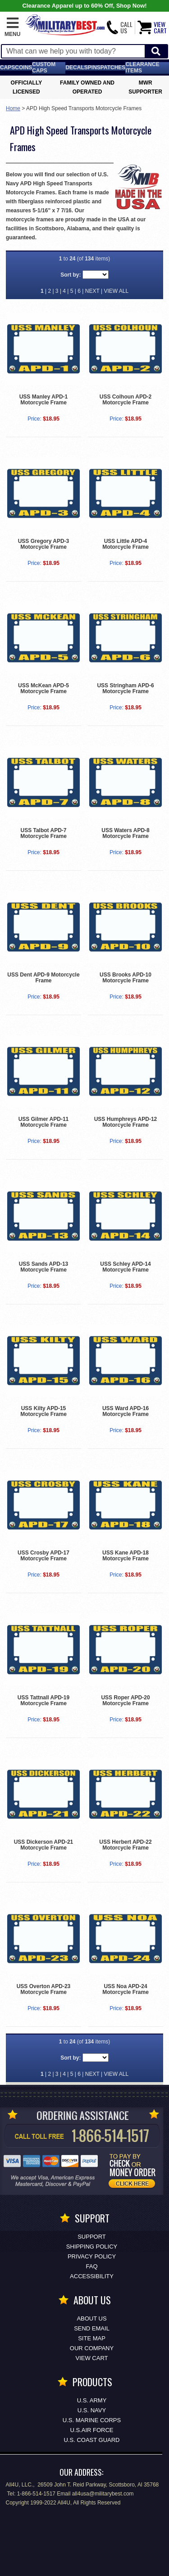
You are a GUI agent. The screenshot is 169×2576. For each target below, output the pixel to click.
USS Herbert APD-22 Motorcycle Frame (125, 1845)
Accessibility (92, 2276)
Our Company (92, 2348)
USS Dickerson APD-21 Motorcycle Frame (43, 1845)
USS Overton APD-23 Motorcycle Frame (44, 1989)
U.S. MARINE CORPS (92, 2420)
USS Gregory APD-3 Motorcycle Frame (43, 544)
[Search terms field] (73, 51)
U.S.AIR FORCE (91, 2430)
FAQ (91, 2266)
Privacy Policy (92, 2256)
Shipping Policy (91, 2246)
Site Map (91, 2338)
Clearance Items (142, 67)
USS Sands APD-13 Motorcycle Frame (44, 1267)
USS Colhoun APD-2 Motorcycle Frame (126, 400)
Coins (23, 67)
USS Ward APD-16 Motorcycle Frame (125, 1411)
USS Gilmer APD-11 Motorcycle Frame (43, 1122)
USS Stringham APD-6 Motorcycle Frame (125, 688)
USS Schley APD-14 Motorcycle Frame (125, 1267)
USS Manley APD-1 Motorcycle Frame (43, 400)
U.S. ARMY (92, 2400)
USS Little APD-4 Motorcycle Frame (125, 544)
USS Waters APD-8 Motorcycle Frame (125, 833)
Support (92, 2236)
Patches (113, 67)
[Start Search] (156, 51)
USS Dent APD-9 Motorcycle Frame (43, 978)
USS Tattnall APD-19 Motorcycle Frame (43, 1700)
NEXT (92, 291)
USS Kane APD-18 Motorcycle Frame (125, 1556)
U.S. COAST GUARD (91, 2440)
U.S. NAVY (92, 2410)
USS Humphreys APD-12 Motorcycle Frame (125, 1122)
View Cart (92, 2358)
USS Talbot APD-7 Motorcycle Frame (43, 833)
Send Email (92, 2328)
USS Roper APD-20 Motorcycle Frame (125, 1700)
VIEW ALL (116, 291)
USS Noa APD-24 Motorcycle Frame (125, 1989)
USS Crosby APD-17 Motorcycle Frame (43, 1556)
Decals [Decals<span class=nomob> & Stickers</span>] (76, 67)
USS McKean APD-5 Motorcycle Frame (43, 688)
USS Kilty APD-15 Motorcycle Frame (43, 1411)
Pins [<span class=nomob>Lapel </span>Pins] (94, 67)
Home (13, 108)
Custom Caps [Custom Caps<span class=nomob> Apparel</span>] (43, 67)
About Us (91, 2318)
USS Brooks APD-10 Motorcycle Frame (125, 978)
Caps (7, 67)
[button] (12, 27)
